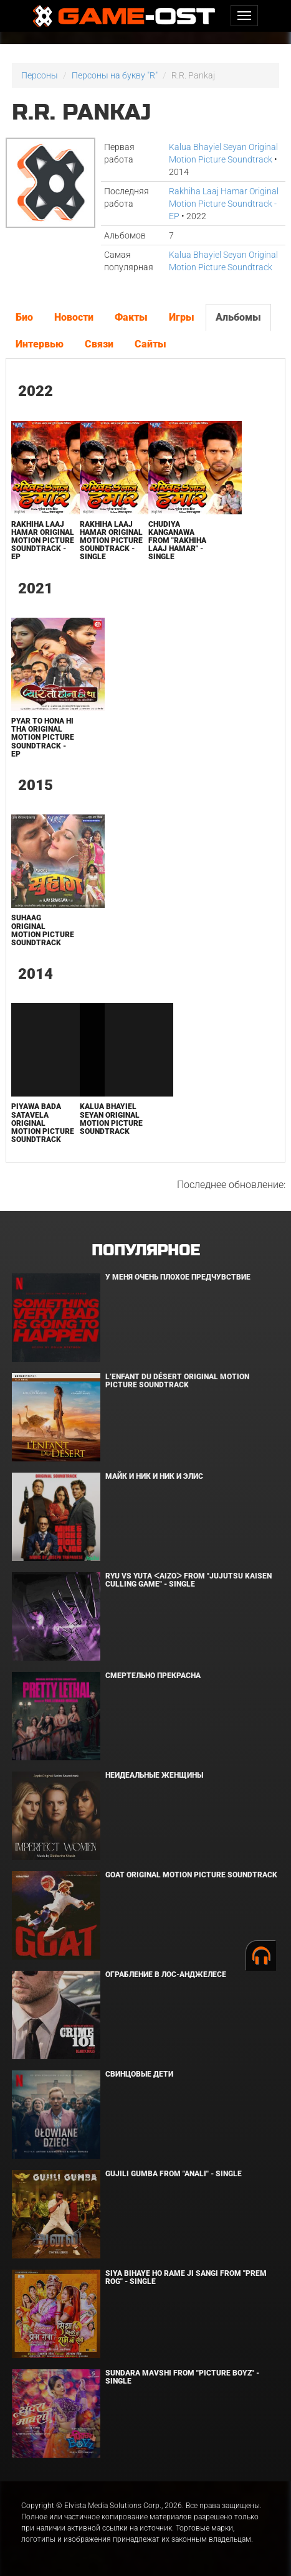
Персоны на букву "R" (115, 75)
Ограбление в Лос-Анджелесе (165, 1974)
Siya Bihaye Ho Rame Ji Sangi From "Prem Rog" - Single (186, 2277)
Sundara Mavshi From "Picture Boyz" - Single (182, 2377)
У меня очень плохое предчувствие (177, 1277)
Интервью (40, 344)
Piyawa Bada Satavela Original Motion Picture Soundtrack (42, 1123)
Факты (131, 317)
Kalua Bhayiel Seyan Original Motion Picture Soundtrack (111, 1119)
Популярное (145, 1251)
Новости (73, 317)
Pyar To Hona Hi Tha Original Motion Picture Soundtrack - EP (42, 737)
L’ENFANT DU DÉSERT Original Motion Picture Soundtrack (177, 1380)
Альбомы (238, 317)
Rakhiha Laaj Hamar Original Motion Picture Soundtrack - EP (224, 203)
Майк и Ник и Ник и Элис (154, 1476)
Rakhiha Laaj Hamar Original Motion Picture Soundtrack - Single (111, 541)
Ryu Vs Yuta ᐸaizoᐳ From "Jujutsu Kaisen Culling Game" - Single (188, 1580)
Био (24, 317)
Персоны (39, 75)
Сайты (150, 344)
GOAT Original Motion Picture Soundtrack (191, 1875)
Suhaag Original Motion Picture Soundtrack (42, 930)
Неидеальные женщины (154, 1775)
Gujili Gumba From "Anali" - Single (173, 2173)
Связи (99, 344)
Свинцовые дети (139, 2074)
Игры (181, 317)
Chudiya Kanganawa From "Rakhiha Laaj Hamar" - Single (177, 541)
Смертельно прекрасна (153, 1675)
